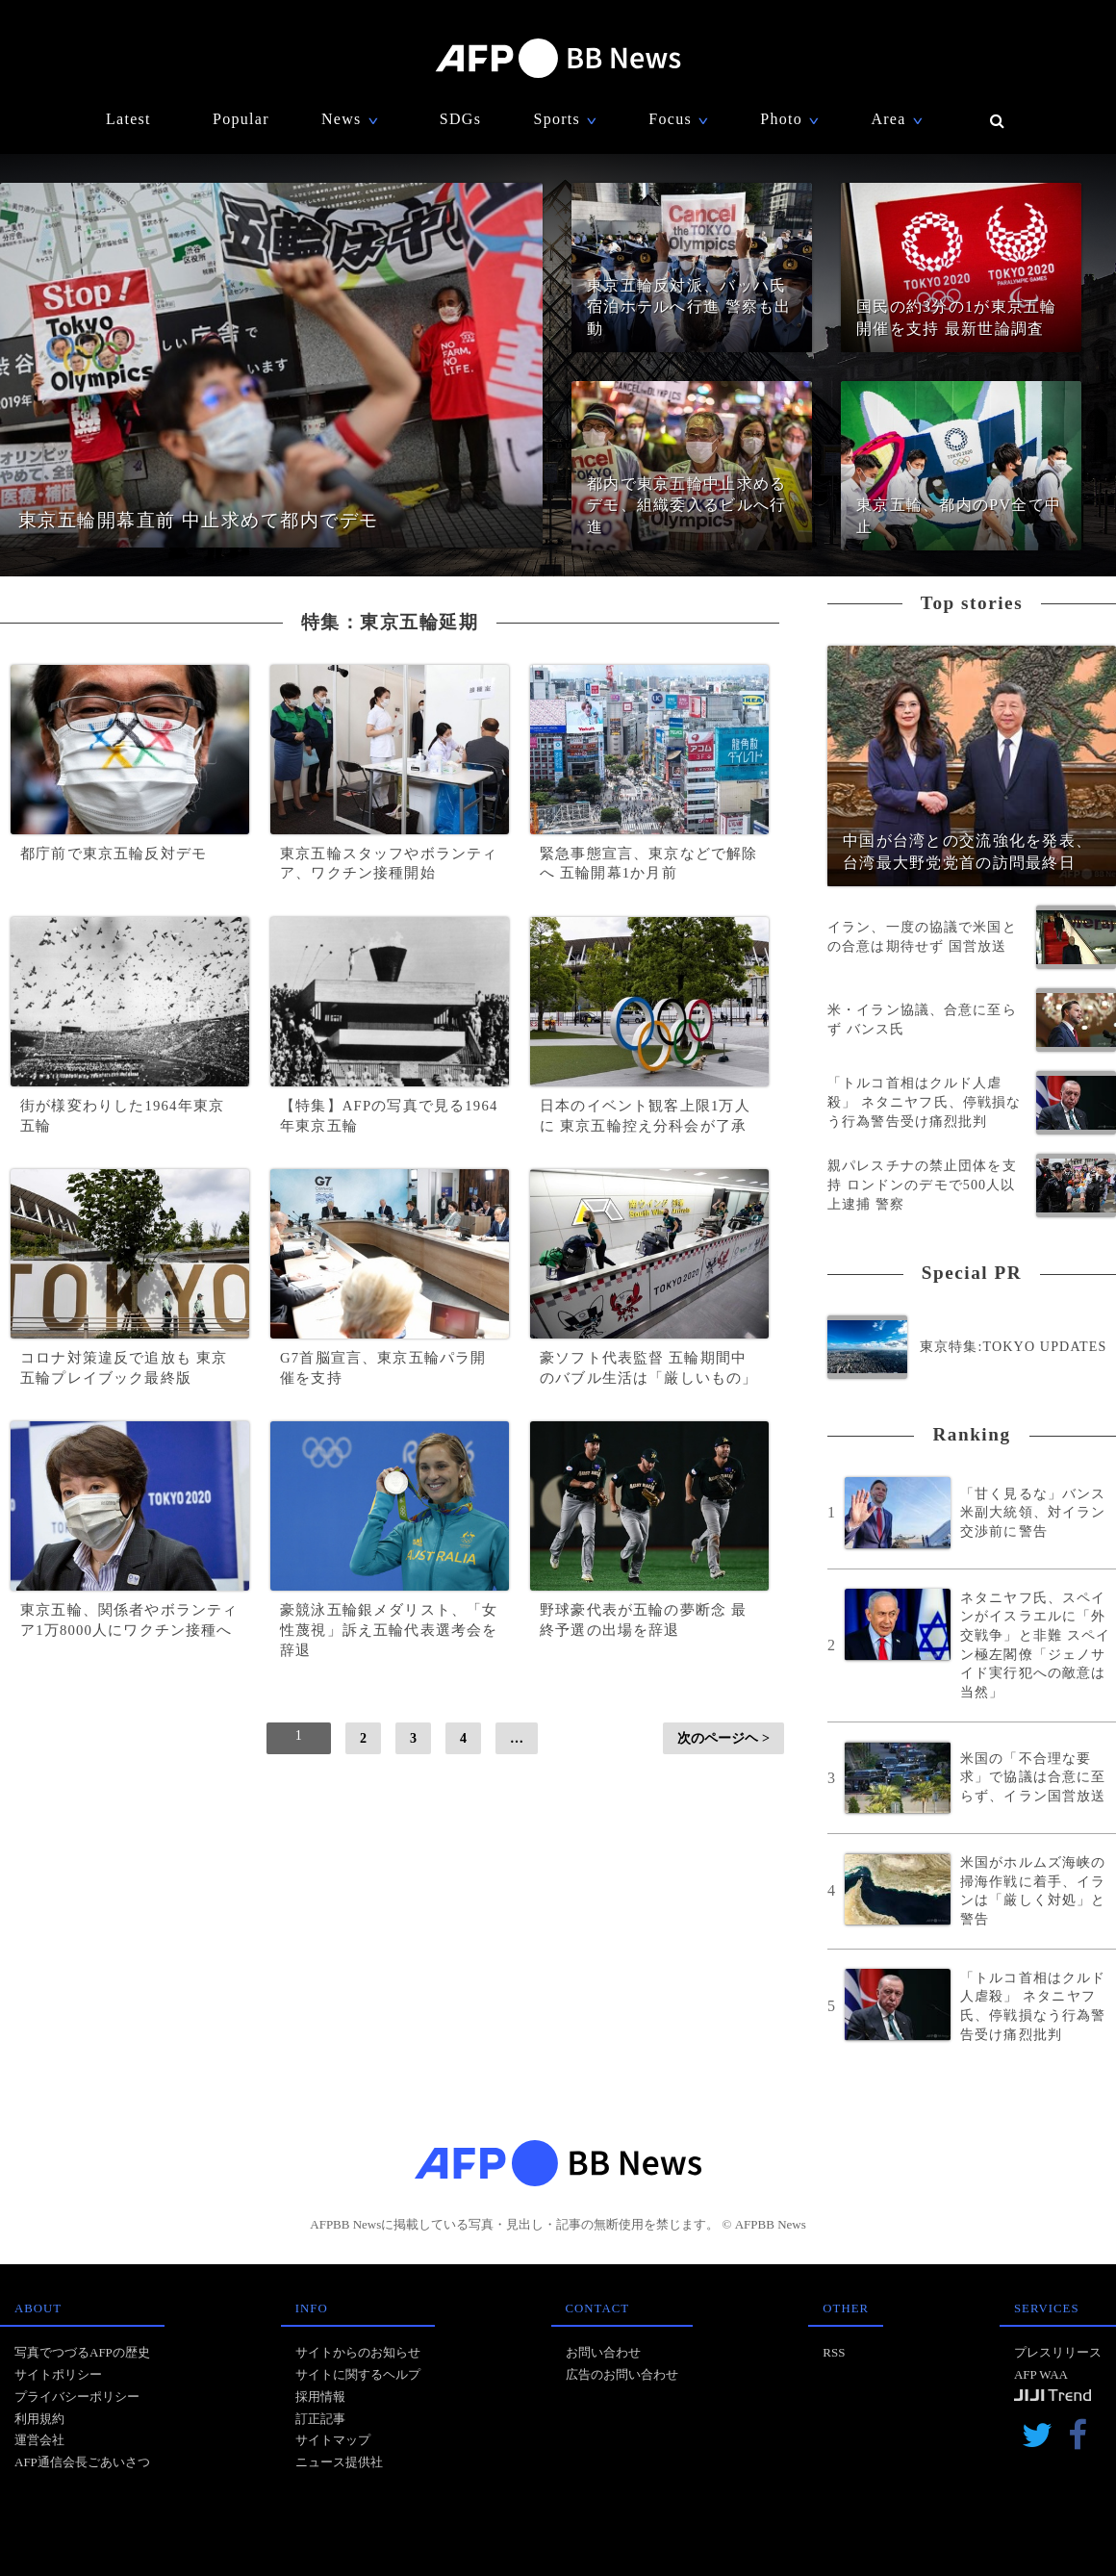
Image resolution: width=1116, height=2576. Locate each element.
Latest (128, 119)
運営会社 (39, 2440)
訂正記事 (320, 2418)
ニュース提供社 (339, 2462)
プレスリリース (1058, 2352)
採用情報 (320, 2396)
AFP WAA (1041, 2374)
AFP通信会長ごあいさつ (82, 2462)
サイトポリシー (58, 2374)
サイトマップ (332, 2440)
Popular (241, 119)
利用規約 (39, 2418)
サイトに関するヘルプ (357, 2374)
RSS (834, 2352)
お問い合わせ (603, 2352)
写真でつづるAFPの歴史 (82, 2352)
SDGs (460, 119)
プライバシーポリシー (77, 2396)
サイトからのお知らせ (357, 2352)
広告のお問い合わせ (622, 2374)
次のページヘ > (723, 1738)
